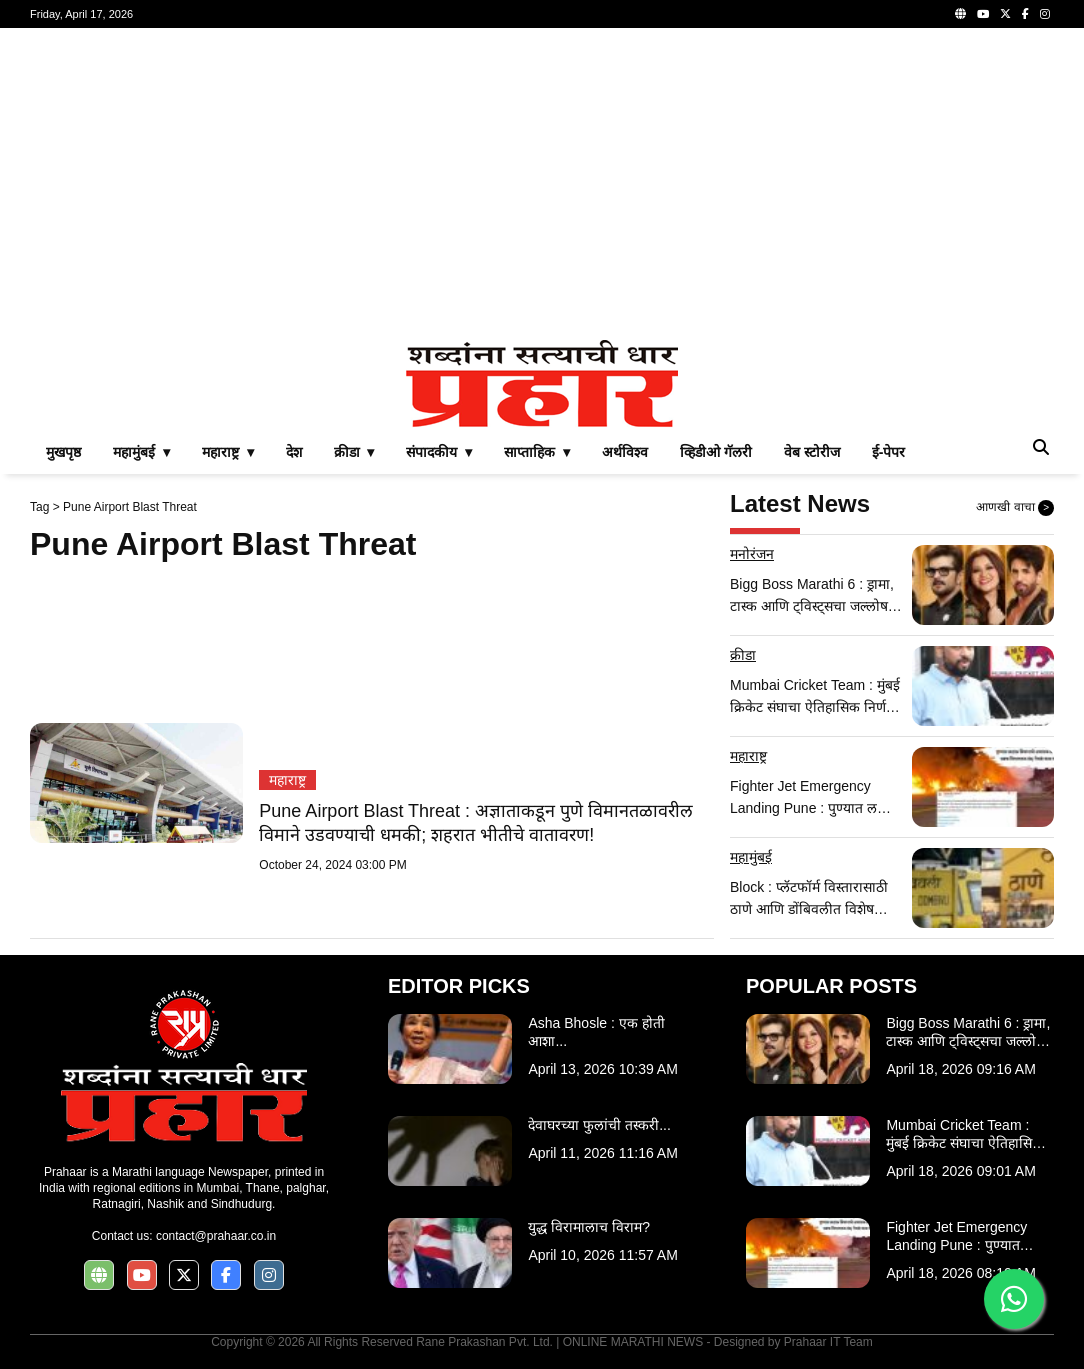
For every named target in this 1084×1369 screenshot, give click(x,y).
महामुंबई (751, 857)
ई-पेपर (889, 452)
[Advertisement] (542, 184)
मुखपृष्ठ (63, 452)
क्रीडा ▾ (354, 452)
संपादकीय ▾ (439, 452)
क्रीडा (743, 655)
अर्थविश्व (625, 452)
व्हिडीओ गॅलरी (716, 452)
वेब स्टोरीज (812, 452)
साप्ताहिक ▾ (537, 452)
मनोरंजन (752, 554)
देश (294, 452)
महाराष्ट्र (287, 780)
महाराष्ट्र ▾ (228, 452)
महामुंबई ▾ (141, 452)
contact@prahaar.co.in (216, 1236)
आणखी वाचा (1015, 508)
